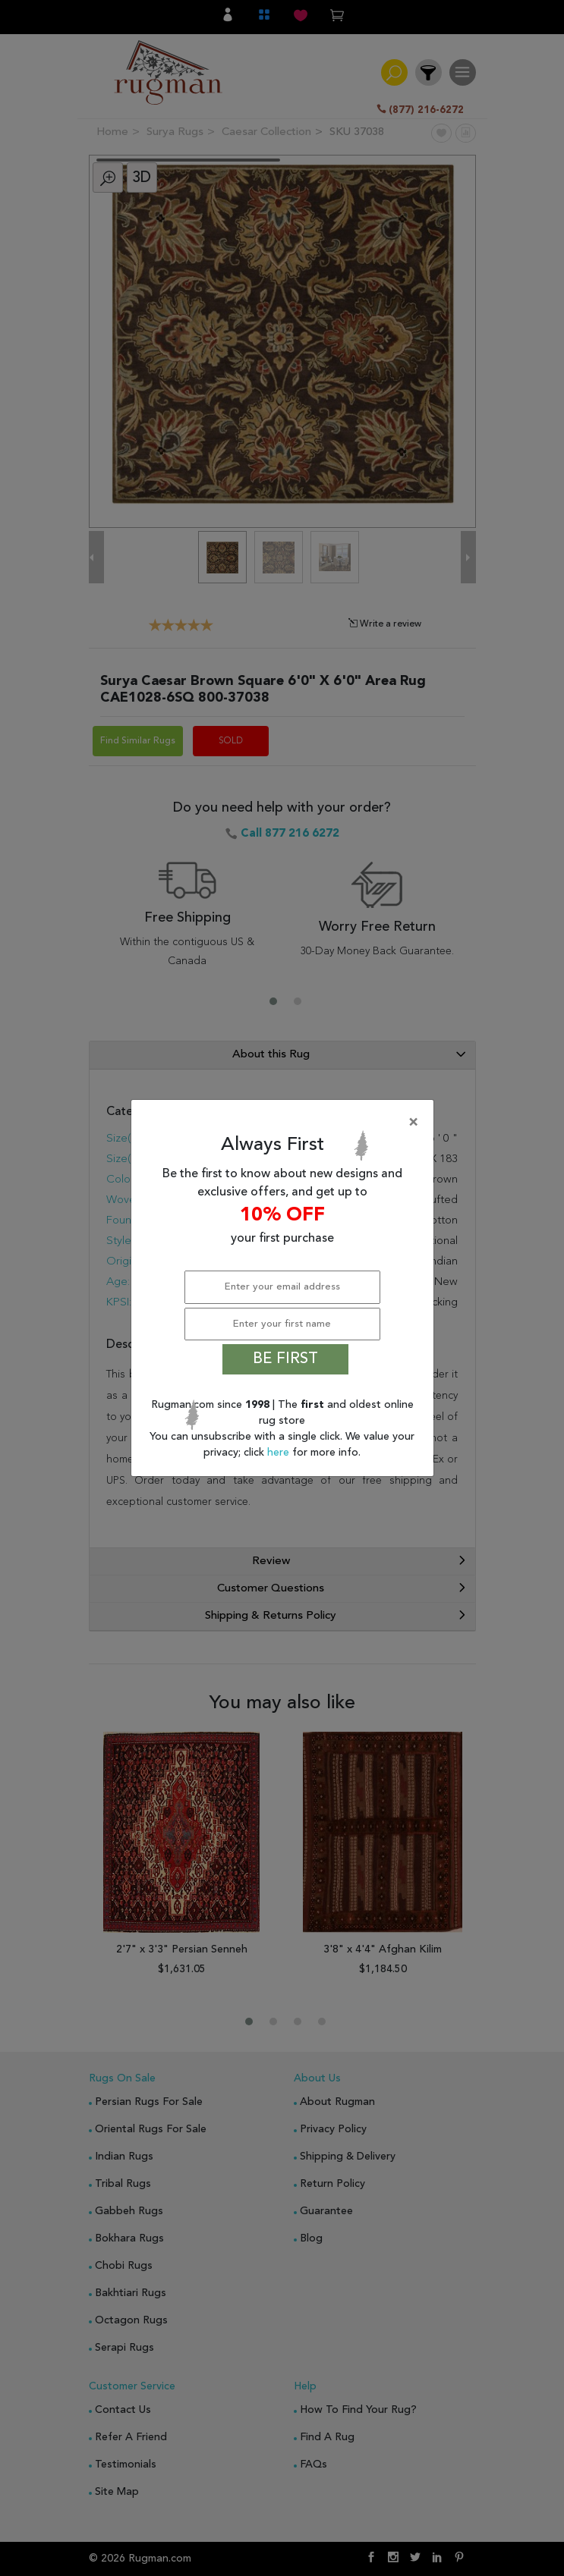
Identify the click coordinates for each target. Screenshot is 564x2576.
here (279, 1452)
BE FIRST (285, 1359)
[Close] (285, 1122)
